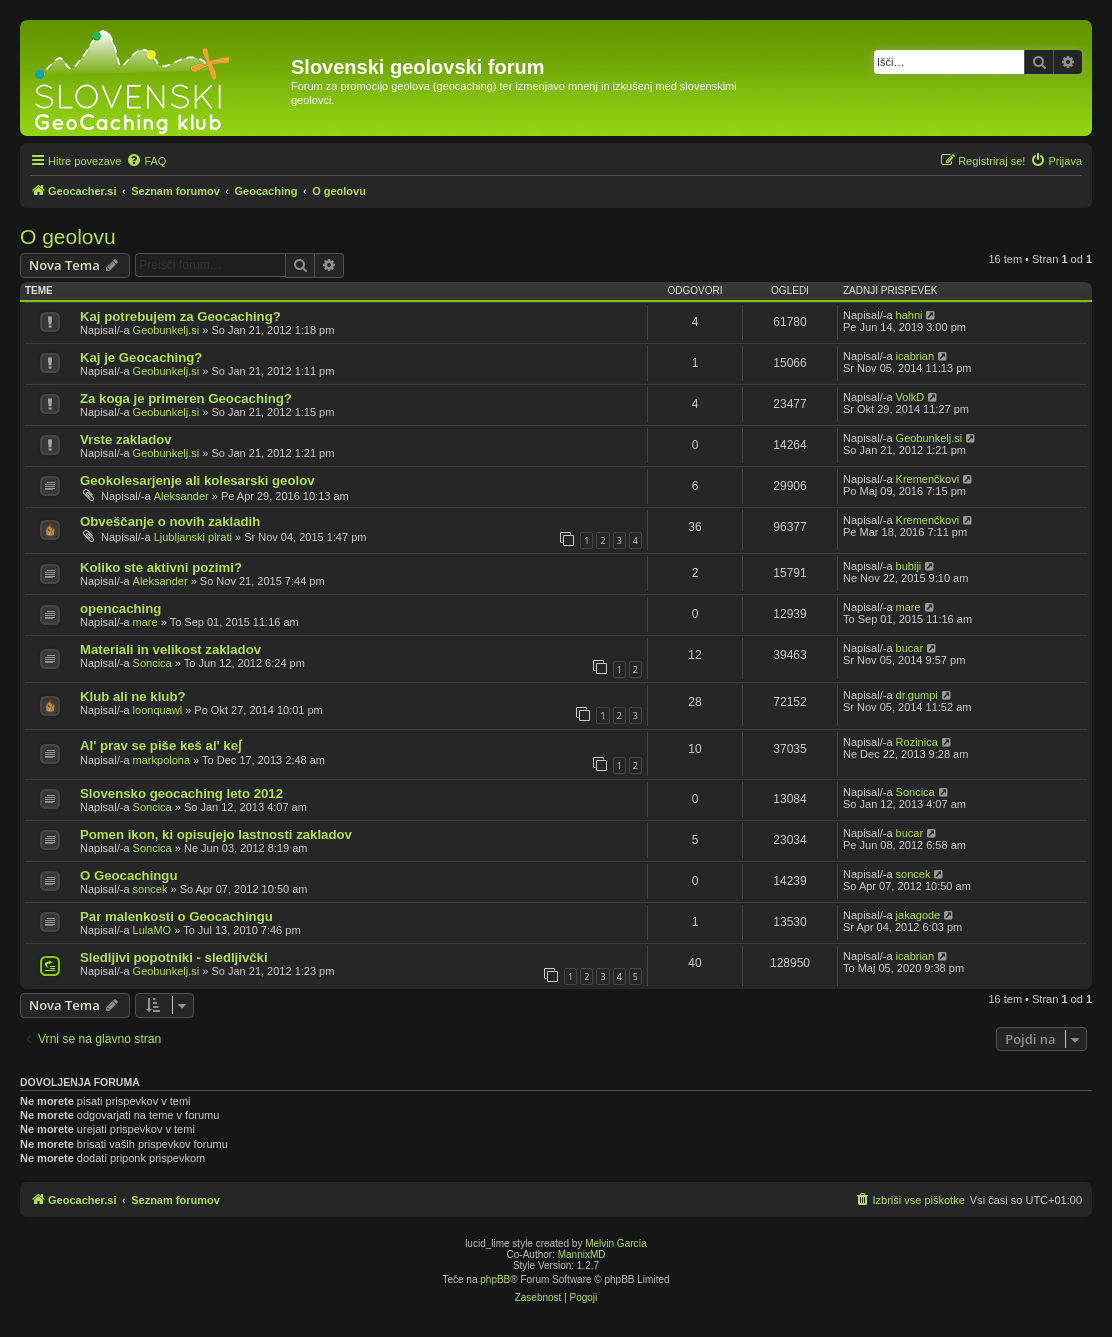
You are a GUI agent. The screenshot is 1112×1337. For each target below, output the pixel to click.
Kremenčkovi (928, 479)
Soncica (152, 663)
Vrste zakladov (126, 439)
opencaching (120, 608)
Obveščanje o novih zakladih (170, 521)
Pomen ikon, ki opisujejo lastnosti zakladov (216, 834)
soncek (150, 889)
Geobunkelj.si (166, 330)
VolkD (910, 397)
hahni (909, 315)
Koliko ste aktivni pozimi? (161, 567)
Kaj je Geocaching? (141, 357)
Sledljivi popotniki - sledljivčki (174, 957)
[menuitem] (146, 161)
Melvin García (616, 1243)
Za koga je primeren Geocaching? (186, 398)
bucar (910, 648)
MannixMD (582, 1254)
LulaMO (152, 930)
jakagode (918, 915)
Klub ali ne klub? (133, 696)
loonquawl (158, 710)
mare (145, 622)
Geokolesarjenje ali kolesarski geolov (197, 480)
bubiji (909, 566)
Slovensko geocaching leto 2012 (181, 793)
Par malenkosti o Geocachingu (176, 916)
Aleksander (181, 496)
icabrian (915, 356)
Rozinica (917, 742)
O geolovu (68, 236)
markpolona (161, 760)
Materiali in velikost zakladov (170, 649)
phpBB (495, 1279)
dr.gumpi (917, 695)
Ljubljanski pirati (193, 537)
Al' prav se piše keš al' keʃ (160, 745)
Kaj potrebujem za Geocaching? (180, 316)
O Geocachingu (128, 875)
